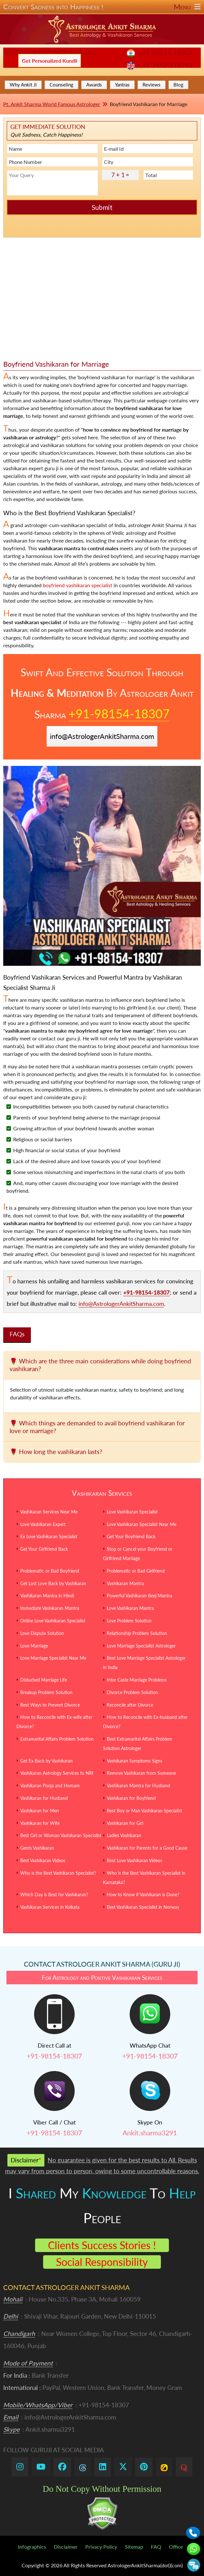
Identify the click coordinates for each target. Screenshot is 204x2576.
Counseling (61, 84)
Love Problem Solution (129, 1620)
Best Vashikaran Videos (42, 1860)
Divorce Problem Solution (132, 1692)
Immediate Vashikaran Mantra (49, 1608)
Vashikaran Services (102, 1492)
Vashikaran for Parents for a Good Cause (147, 1848)
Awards (94, 84)
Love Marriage (34, 1645)
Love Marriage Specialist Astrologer (141, 1645)
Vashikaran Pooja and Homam (50, 1785)
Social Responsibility (102, 2262)
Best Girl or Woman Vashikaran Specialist (60, 1835)
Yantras (122, 84)
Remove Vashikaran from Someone (141, 1773)
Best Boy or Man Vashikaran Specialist (144, 1810)
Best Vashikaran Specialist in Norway (143, 1907)
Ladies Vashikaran (124, 1835)
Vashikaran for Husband (44, 1798)
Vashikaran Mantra (125, 1583)
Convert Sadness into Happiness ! (102, 6)
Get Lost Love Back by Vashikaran (53, 1583)
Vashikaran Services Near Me (49, 1511)
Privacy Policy (101, 2547)
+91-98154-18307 (165, 53)
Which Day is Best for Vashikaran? (54, 1894)
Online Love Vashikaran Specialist (52, 1620)
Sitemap (134, 2547)
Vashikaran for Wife (40, 1823)
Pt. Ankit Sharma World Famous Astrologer (51, 104)
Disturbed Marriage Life (43, 1680)
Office (176, 2547)
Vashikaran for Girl (125, 1823)
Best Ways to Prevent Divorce (50, 1705)
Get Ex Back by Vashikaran (46, 1761)
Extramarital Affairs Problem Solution (57, 1739)
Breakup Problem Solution (46, 1692)
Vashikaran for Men (39, 1810)
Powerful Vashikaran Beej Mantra (139, 1595)
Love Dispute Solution (42, 1633)
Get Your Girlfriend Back (44, 1549)
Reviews (152, 84)
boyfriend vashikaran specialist (77, 585)
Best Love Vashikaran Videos (134, 1860)
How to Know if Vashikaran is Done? (143, 1894)
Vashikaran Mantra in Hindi (47, 1595)
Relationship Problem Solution (137, 1633)
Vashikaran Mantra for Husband (138, 1785)
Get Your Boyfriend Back (131, 1536)
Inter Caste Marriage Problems (137, 1680)
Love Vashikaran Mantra (130, 1608)
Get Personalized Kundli (49, 61)
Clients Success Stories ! (102, 2245)
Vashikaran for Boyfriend (131, 1798)
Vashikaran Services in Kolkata (49, 1907)
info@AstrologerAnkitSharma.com (49, 51)
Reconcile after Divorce (130, 1705)
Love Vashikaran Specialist (132, 1511)
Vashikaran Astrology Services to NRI (56, 1773)
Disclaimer (66, 2547)
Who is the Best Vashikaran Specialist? (58, 1873)
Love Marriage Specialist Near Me (53, 1658)
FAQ (156, 2547)
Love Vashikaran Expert (43, 1524)
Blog (178, 84)
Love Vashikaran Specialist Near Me (141, 1524)
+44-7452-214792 (165, 65)
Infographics (32, 2547)
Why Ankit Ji (23, 84)
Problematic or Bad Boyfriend (49, 1571)
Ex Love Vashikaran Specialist (48, 1536)
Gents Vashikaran (37, 1848)
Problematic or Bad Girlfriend (136, 1571)
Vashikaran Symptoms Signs (134, 1761)
